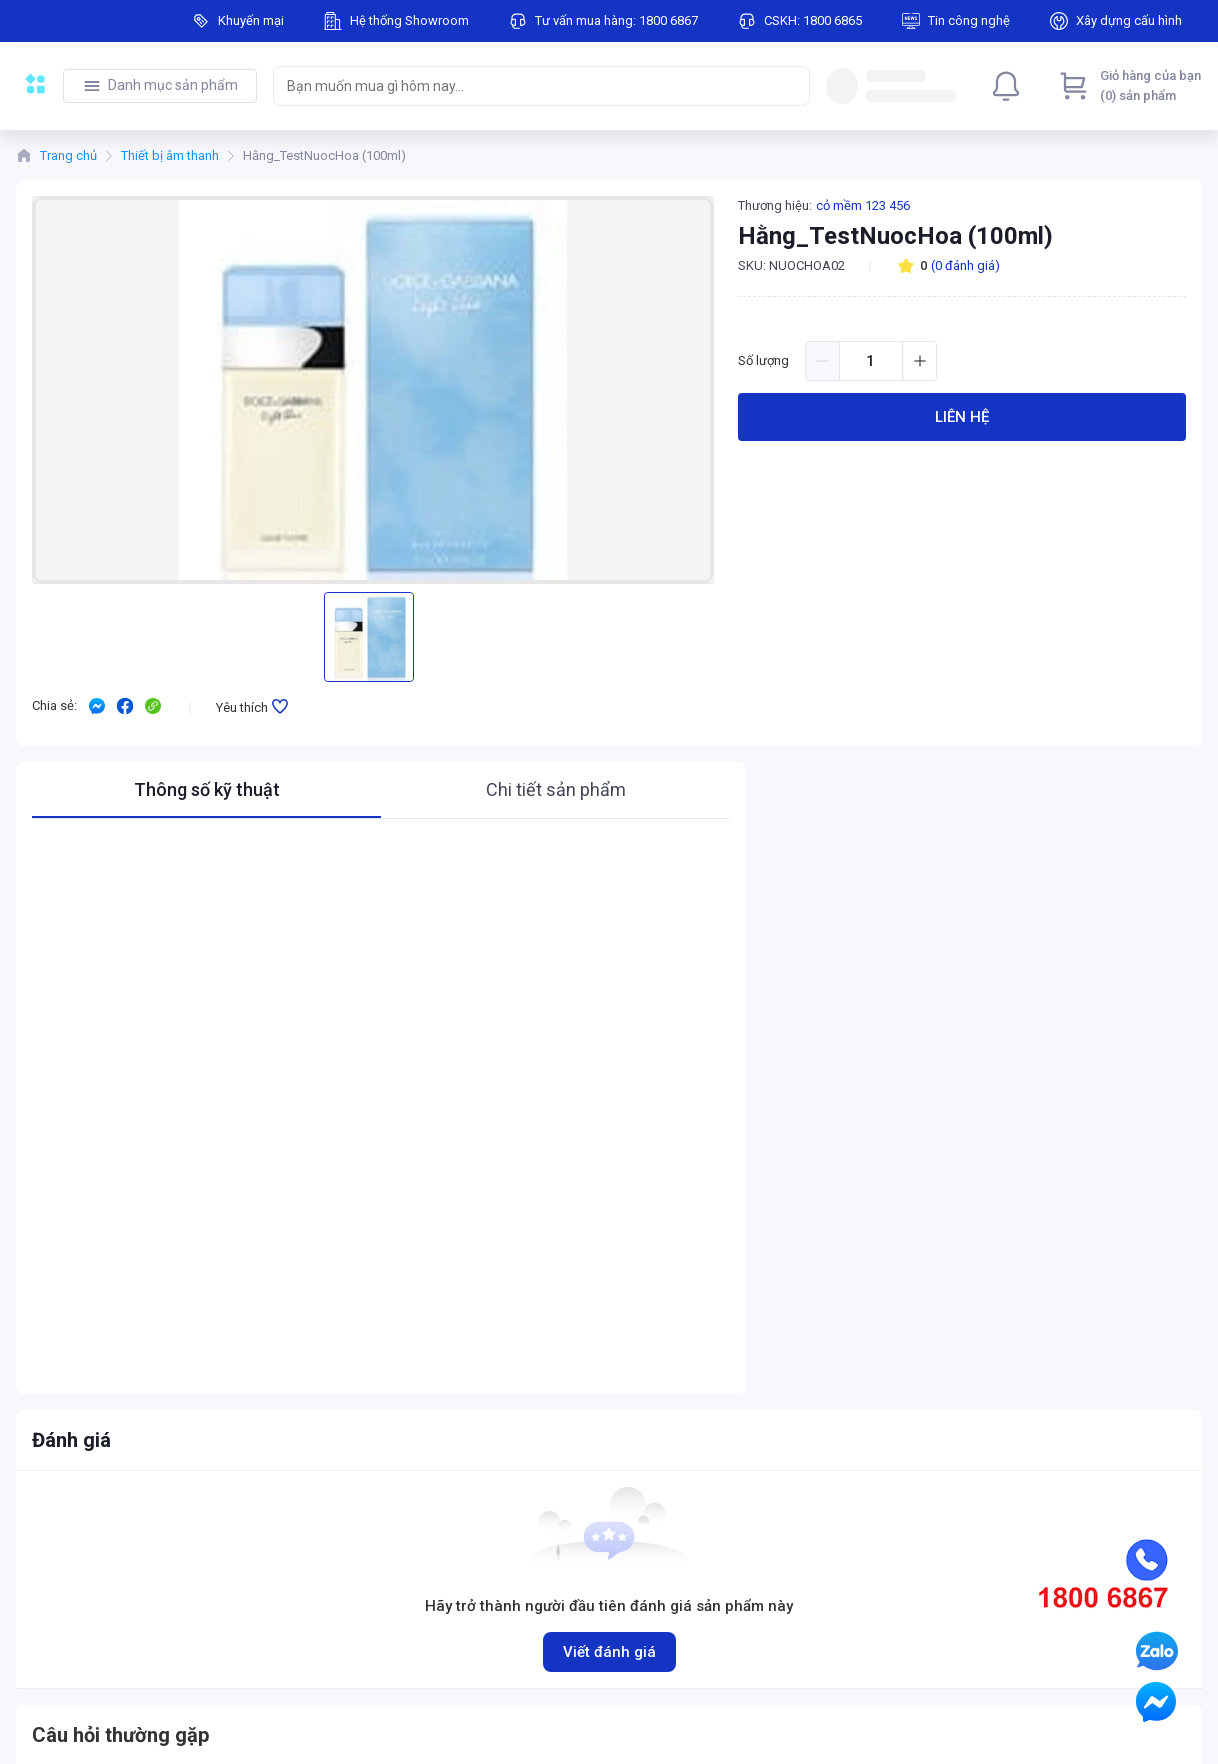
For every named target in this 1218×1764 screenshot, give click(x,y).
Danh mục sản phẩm (173, 85)
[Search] (790, 86)
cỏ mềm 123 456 (863, 205)
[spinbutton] (871, 361)
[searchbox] (523, 86)
